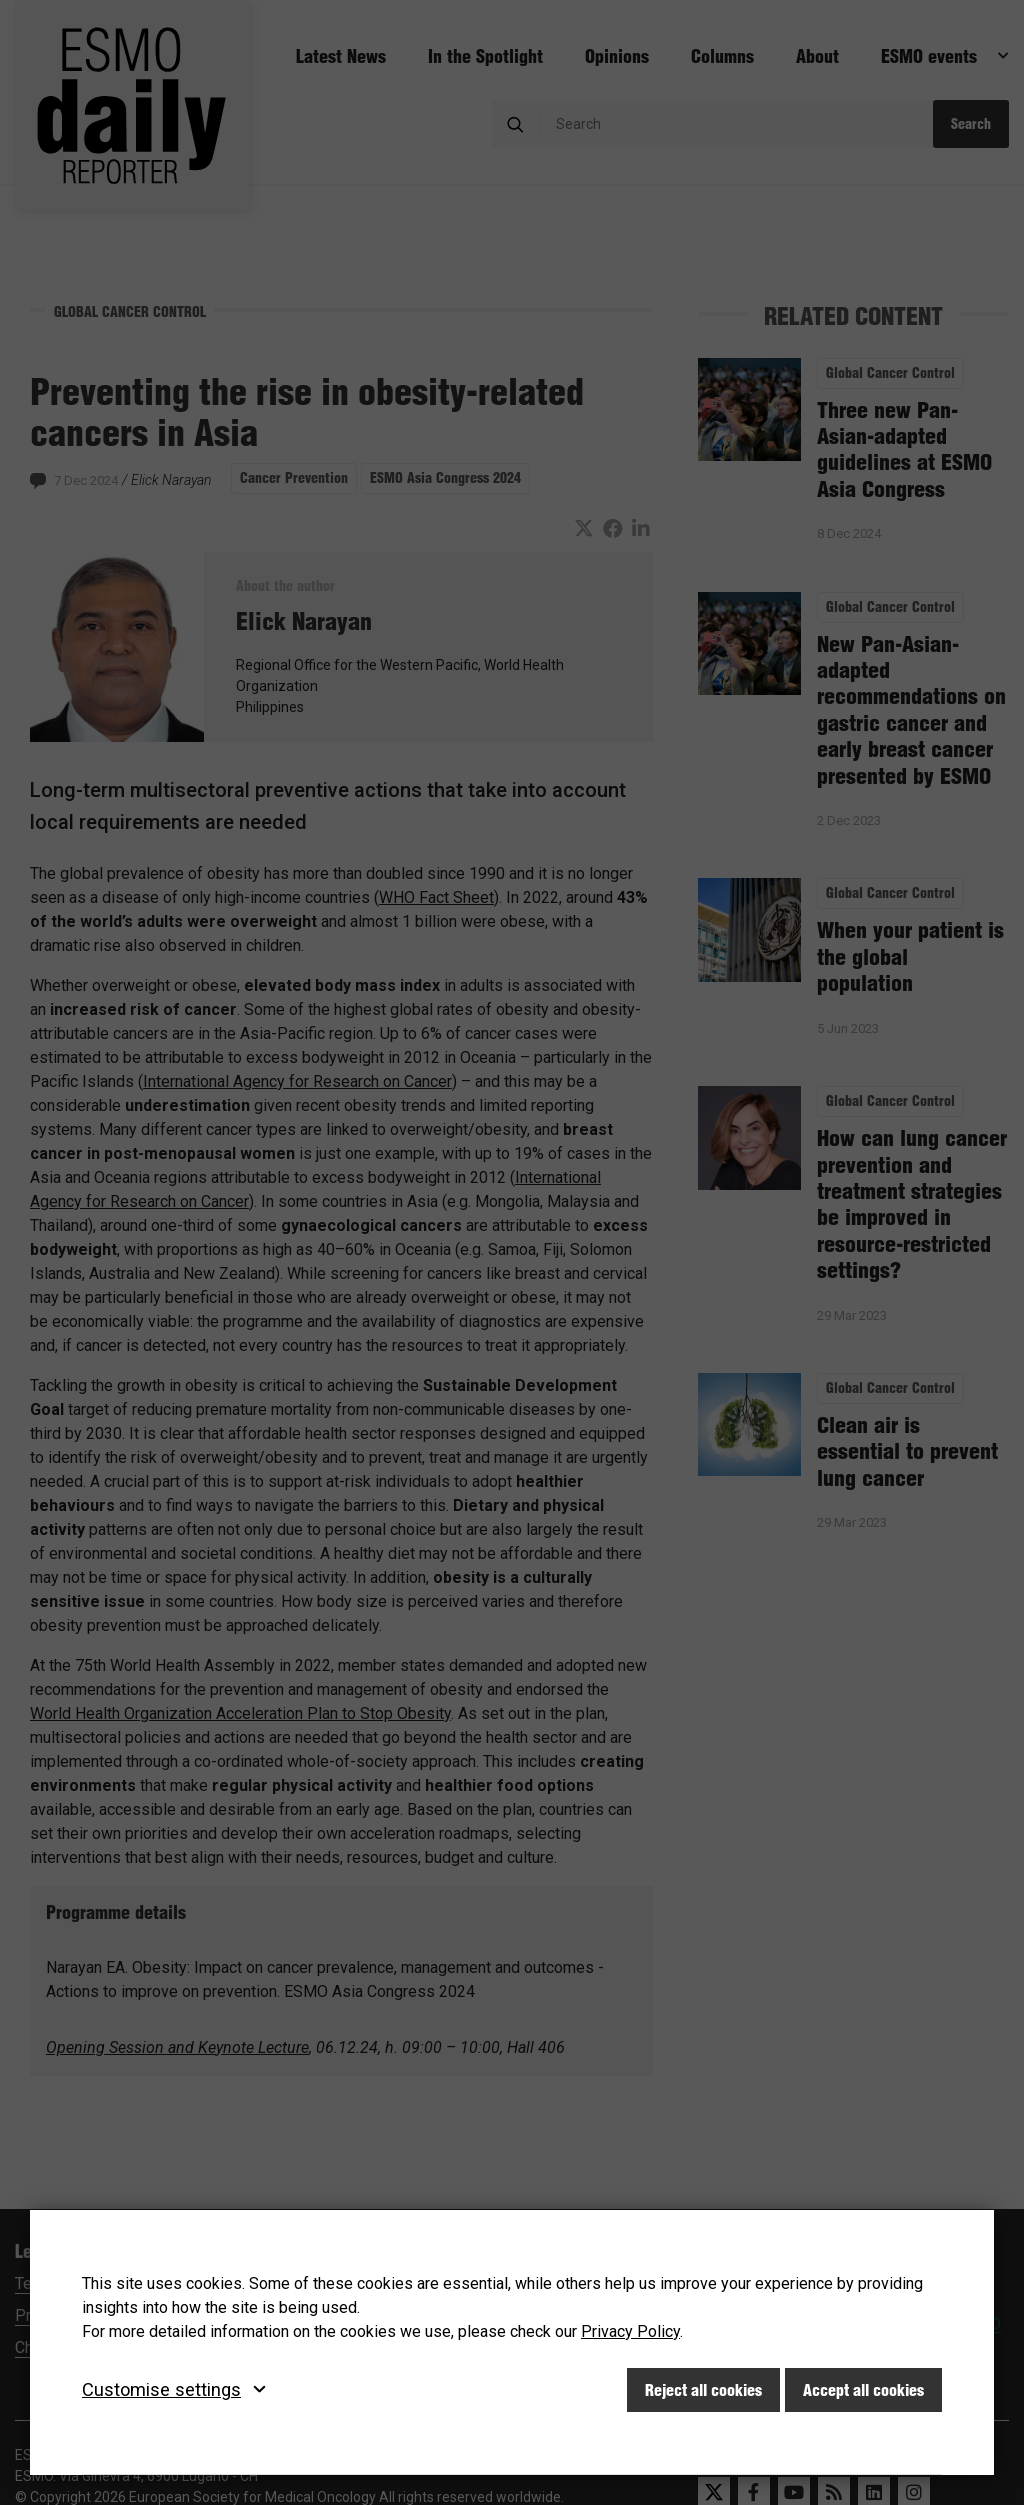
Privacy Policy (630, 2331)
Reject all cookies (703, 2390)
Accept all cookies (863, 2390)
